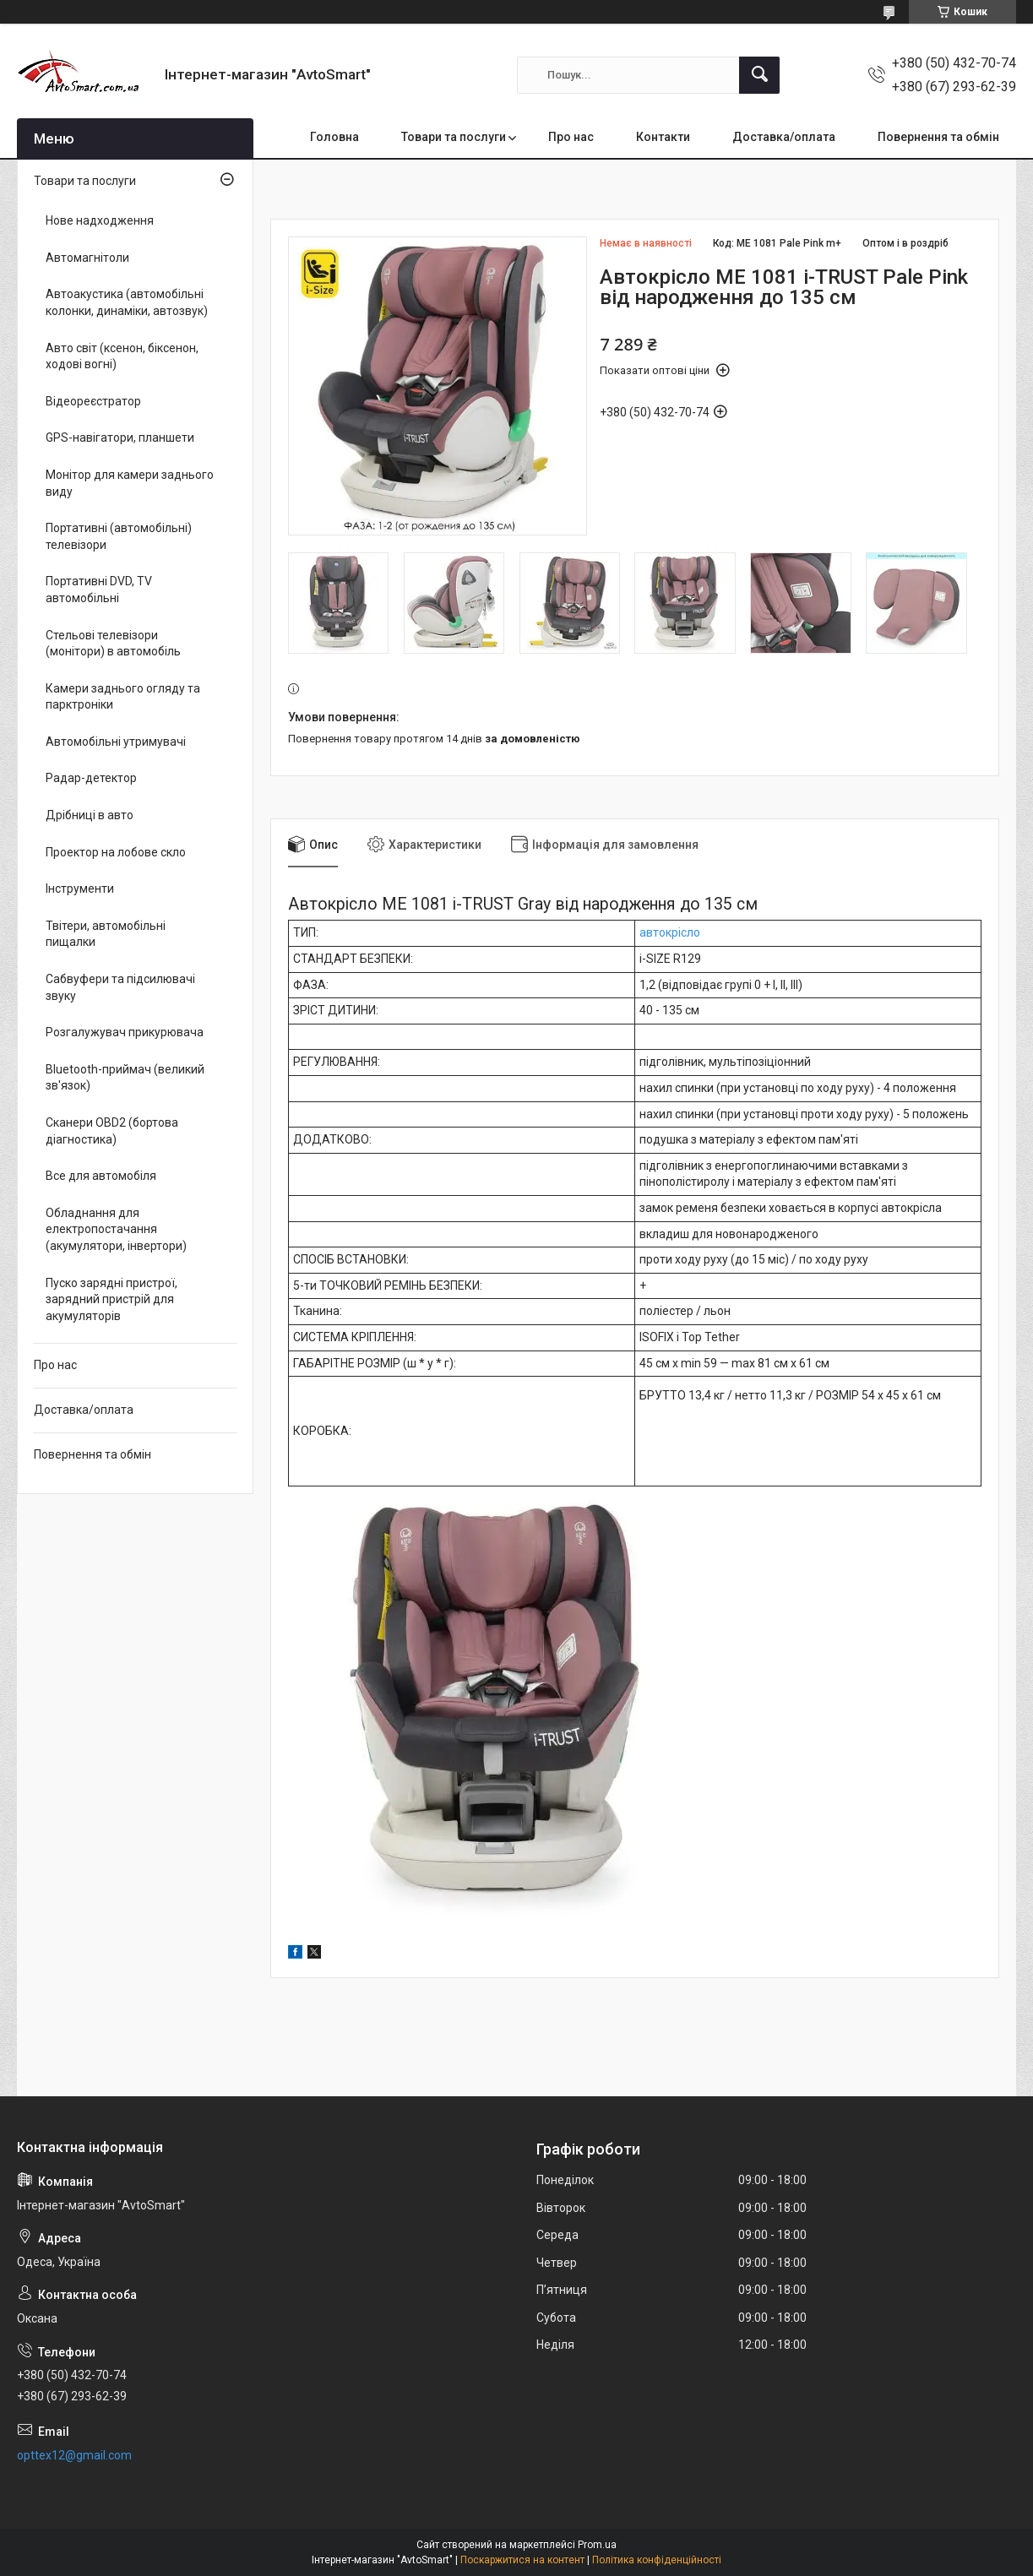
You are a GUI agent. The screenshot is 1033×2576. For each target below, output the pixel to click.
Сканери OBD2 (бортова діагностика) (112, 1131)
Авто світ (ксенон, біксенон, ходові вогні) (122, 356)
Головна (334, 137)
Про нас (571, 137)
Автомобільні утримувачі (116, 741)
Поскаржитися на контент (522, 2560)
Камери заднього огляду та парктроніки (123, 697)
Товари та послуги (453, 137)
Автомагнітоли (87, 257)
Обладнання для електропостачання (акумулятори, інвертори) (116, 1229)
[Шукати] (759, 75)
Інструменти (80, 888)
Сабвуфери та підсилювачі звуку (120, 987)
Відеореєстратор (93, 401)
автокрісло (669, 932)
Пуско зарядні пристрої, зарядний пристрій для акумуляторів (111, 1299)
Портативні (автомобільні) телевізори (119, 536)
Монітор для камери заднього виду (130, 483)
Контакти (663, 137)
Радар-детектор (91, 778)
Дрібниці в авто (89, 815)
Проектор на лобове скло (116, 852)
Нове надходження (100, 220)
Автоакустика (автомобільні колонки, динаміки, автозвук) (127, 302)
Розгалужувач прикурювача (125, 1032)
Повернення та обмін (938, 137)
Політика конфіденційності (656, 2560)
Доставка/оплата (783, 137)
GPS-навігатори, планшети (120, 437)
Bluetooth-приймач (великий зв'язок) (125, 1077)
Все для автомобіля (101, 1175)
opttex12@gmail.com (74, 2455)
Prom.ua (597, 2545)
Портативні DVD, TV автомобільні (99, 589)
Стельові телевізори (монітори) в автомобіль (113, 643)
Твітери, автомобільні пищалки (106, 934)
